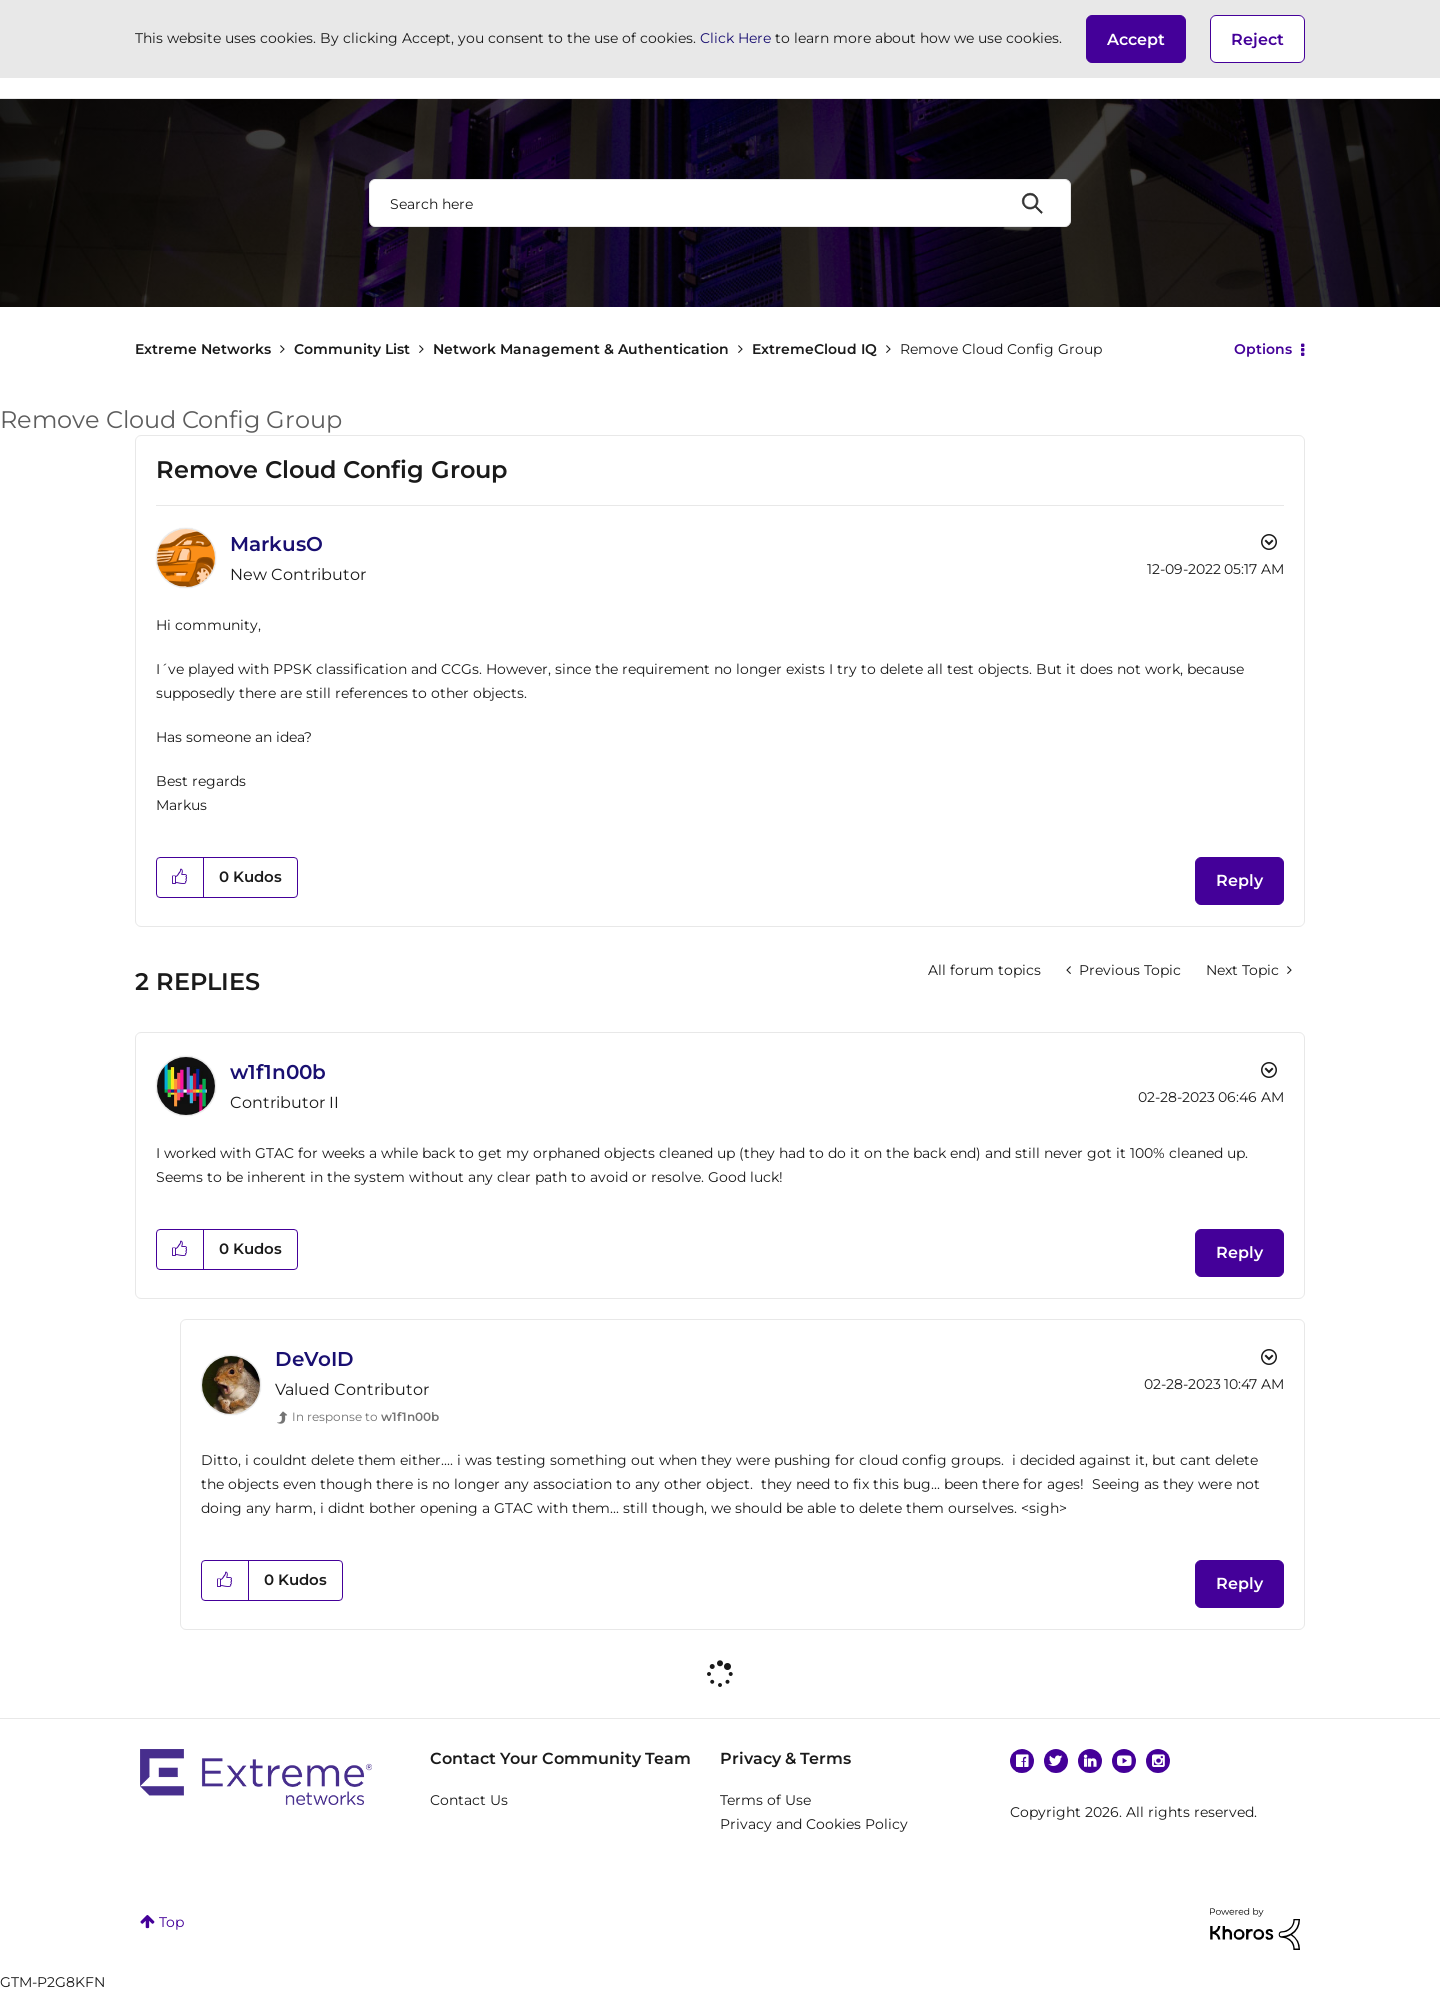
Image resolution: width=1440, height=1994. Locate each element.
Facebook (1022, 1761)
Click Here (735, 38)
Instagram (1158, 1761)
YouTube (1124, 1761)
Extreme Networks (203, 349)
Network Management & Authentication (581, 349)
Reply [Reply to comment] (1239, 1252)
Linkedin (1090, 1761)
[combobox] (720, 203)
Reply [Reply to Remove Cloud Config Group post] (1239, 880)
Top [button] (171, 1922)
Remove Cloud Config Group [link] (1001, 349)
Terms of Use (765, 1800)
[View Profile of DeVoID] (314, 1359)
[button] (1136, 39)
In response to (365, 1416)
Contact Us (469, 1800)
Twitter (1056, 1761)
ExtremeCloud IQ (814, 349)
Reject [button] (1257, 39)
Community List (352, 349)
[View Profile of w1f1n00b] (278, 1072)
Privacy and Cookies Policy (814, 1824)
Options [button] (1263, 349)
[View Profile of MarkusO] (276, 544)
